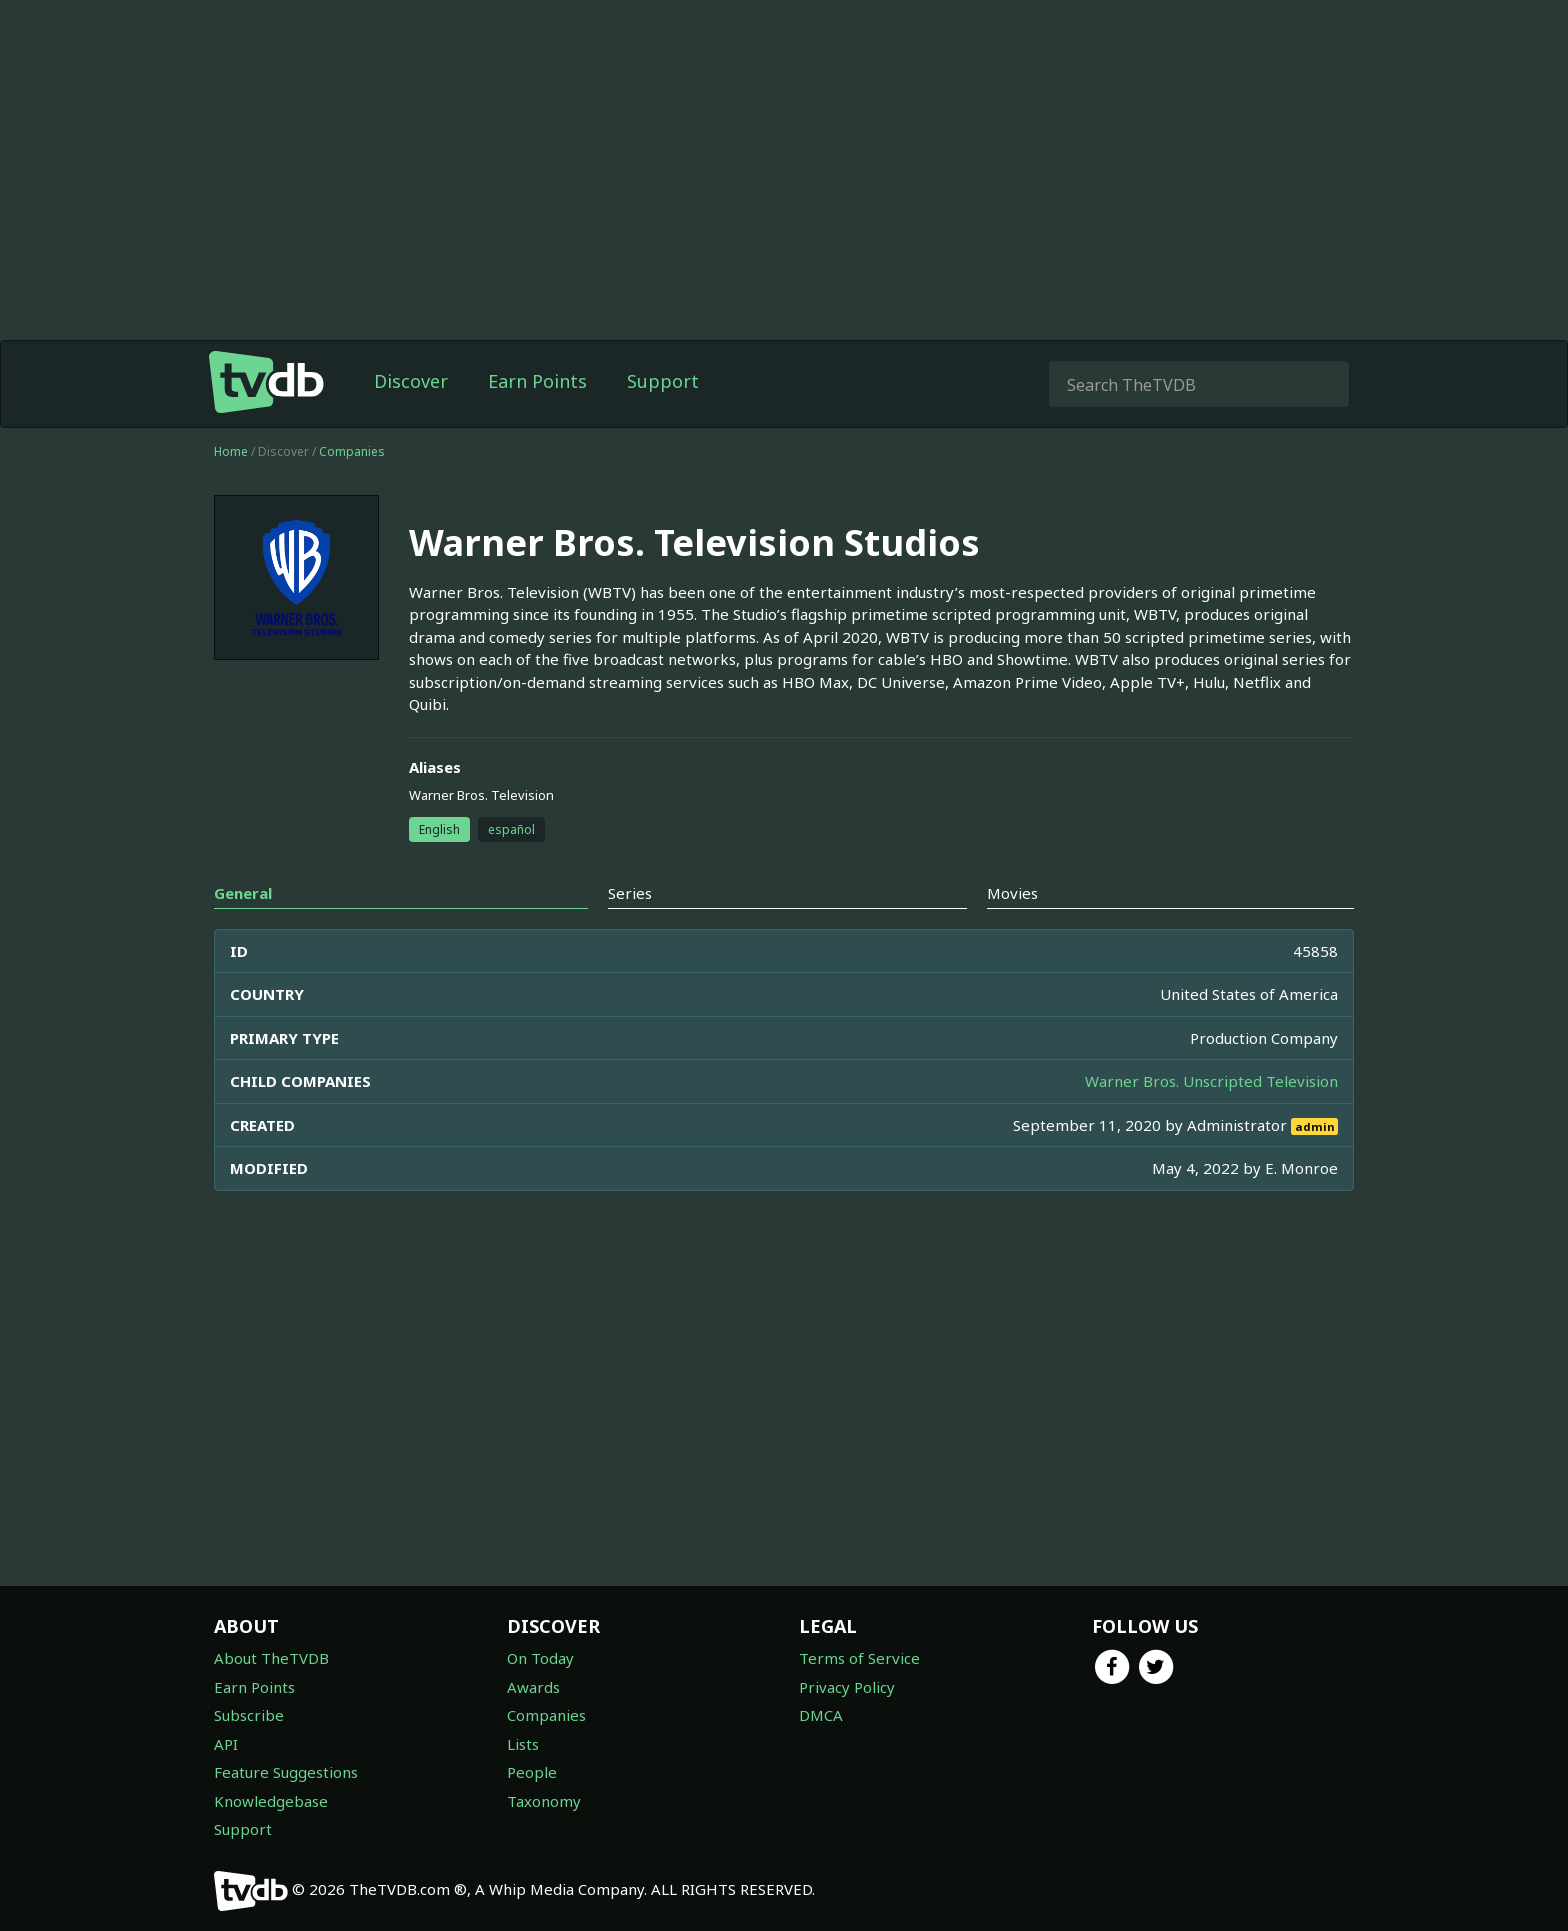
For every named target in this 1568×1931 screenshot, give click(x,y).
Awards (533, 1687)
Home (231, 451)
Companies (352, 451)
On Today (540, 1658)
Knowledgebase (271, 1801)
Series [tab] (630, 893)
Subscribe (249, 1715)
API (226, 1744)
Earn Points (537, 381)
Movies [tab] (1012, 893)
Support (663, 381)
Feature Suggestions (286, 1772)
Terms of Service (859, 1658)
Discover (411, 381)
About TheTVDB (271, 1658)
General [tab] (243, 893)
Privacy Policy (847, 1687)
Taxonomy (544, 1801)
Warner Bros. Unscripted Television (1211, 1081)
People (532, 1772)
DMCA (821, 1715)
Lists (523, 1744)
